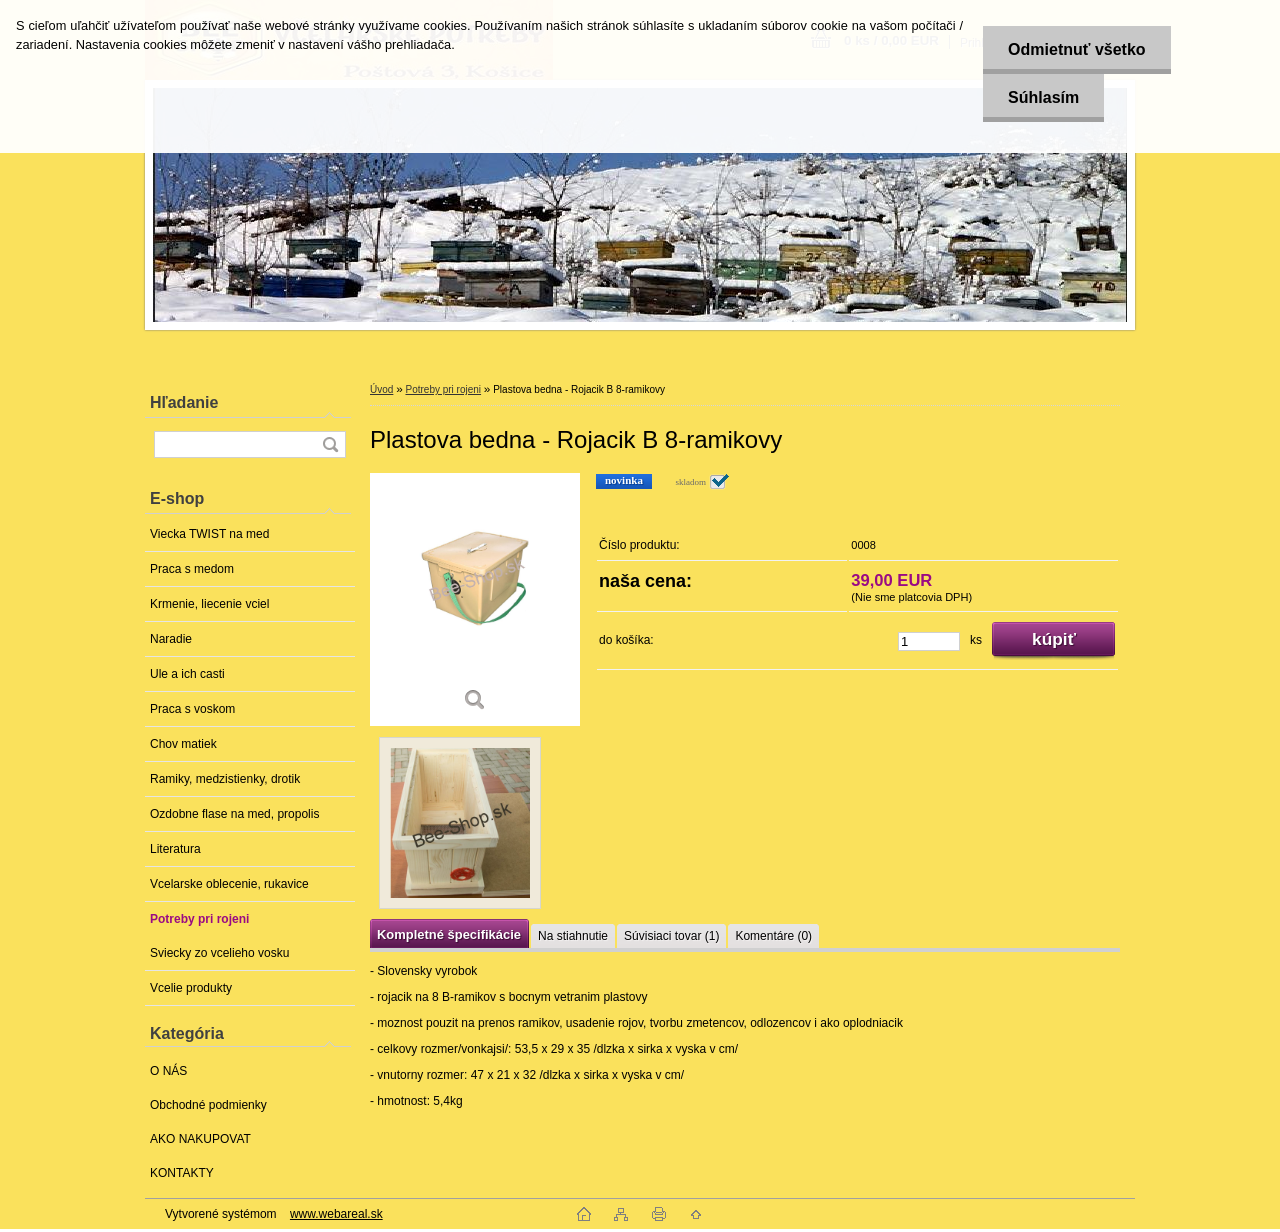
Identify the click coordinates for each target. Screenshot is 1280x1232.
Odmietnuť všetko (1076, 49)
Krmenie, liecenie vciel (209, 604)
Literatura (175, 849)
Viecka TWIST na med (209, 534)
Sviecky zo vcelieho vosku (219, 953)
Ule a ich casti (187, 674)
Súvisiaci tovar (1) (671, 936)
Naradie (171, 639)
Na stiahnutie (573, 936)
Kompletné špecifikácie (449, 934)
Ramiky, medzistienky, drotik (225, 779)
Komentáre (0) (773, 936)
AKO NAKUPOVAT (200, 1139)
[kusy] (929, 641)
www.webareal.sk (336, 1214)
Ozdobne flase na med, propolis (234, 814)
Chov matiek (183, 744)
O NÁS (168, 1071)
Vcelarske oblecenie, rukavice (229, 884)
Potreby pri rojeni (199, 919)
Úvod (381, 389)
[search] (330, 444)
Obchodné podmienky (208, 1105)
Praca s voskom (192, 709)
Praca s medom (192, 569)
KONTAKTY (182, 1173)
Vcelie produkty (191, 988)
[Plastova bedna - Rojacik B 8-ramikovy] (475, 599)
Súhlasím (1043, 97)
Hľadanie (184, 402)
